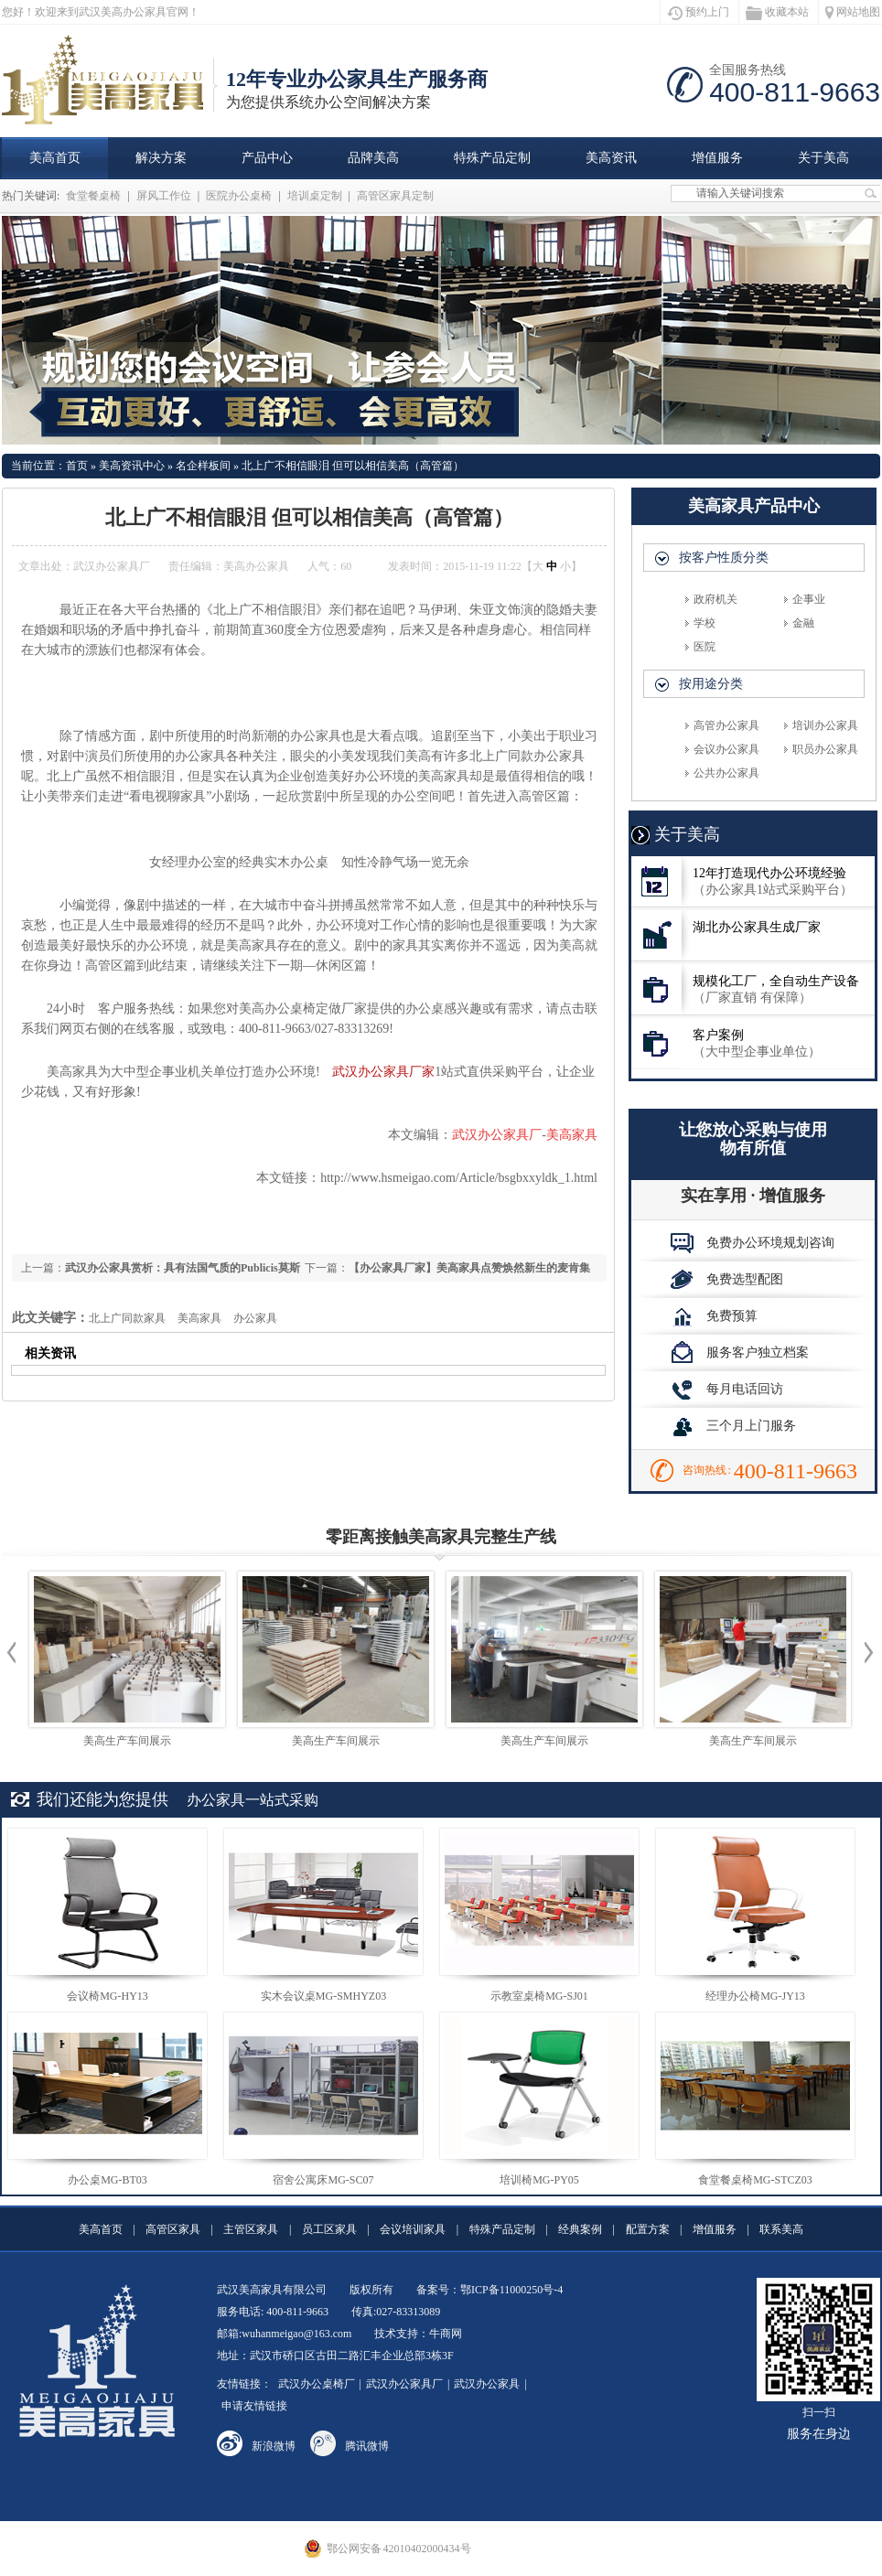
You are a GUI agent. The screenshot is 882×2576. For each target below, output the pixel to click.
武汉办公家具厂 (404, 2383)
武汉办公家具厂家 (383, 1072)
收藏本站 (777, 12)
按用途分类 (711, 684)
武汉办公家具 (487, 2383)
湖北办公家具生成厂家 (726, 935)
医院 (704, 646)
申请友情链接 (254, 2405)
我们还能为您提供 (102, 1799)
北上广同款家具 (127, 1318)
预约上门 (698, 12)
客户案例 (753, 1043)
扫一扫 (818, 2361)
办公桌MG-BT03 (107, 2180)
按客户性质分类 (724, 557)
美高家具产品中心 (754, 506)
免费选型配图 (727, 1279)
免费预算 (714, 1315)
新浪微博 (274, 2446)
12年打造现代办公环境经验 (753, 881)
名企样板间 (203, 465)
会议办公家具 (726, 749)
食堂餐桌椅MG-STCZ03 (755, 2180)
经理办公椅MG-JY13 (755, 1996)
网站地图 (852, 12)
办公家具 (255, 1318)
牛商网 (445, 2333)
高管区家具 (172, 2229)
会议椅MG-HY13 (107, 1996)
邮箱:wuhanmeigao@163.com (284, 2333)
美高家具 (199, 1318)
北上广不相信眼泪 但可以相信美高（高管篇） (353, 465)
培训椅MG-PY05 (539, 2180)
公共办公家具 (726, 773)
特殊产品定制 (492, 158)
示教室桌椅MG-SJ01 (539, 1996)
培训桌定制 (314, 195)
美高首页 (55, 158)
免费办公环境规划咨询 (752, 1242)
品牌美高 (373, 158)
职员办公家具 (825, 749)
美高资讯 (611, 158)
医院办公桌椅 (239, 195)
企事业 (808, 599)
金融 (803, 623)
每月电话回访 (727, 1389)
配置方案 (648, 2229)
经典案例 (580, 2229)
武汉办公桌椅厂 (316, 2383)
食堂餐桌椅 (93, 195)
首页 (77, 465)
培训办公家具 (825, 725)
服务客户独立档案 (740, 1352)
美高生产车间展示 (127, 1740)
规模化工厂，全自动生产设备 (753, 989)
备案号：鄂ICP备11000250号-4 (489, 2289)
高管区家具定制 (395, 195)
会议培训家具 (413, 2229)
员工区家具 (329, 2229)
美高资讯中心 (132, 465)
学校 (704, 623)
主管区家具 (250, 2229)
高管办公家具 (726, 725)
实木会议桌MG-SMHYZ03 (323, 1996)
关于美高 (823, 158)
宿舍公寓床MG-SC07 (323, 2180)
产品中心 (267, 158)
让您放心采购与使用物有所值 (753, 1139)
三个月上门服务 (733, 1425)
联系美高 (781, 2229)
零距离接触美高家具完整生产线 (441, 1537)
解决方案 (161, 158)
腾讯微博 (367, 2446)
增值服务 (717, 158)
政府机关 (715, 599)
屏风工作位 (163, 195)
